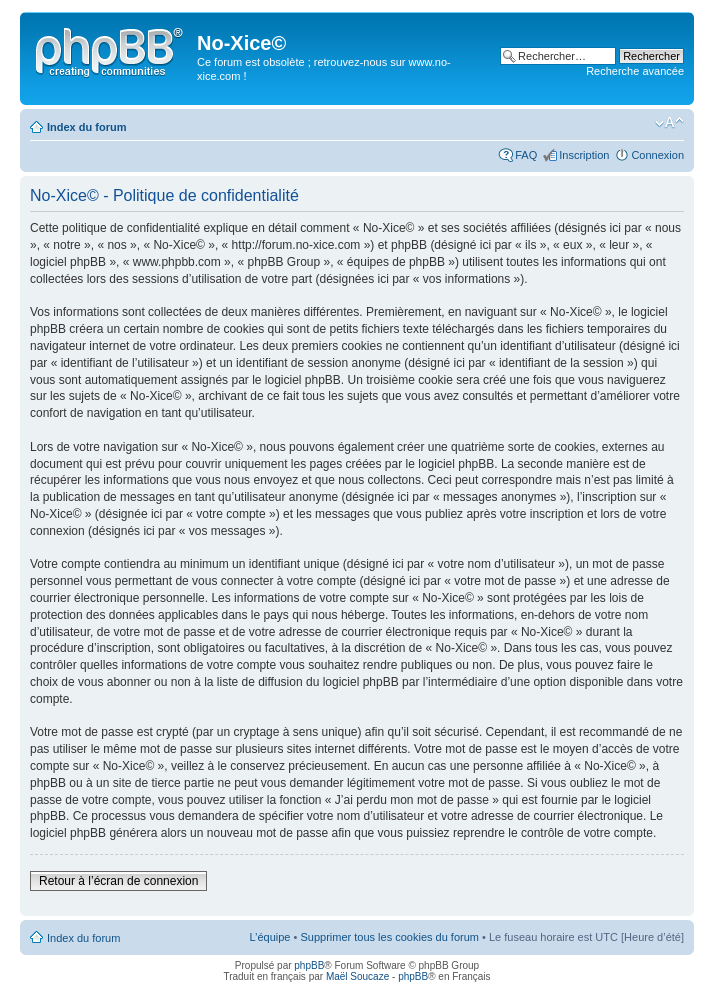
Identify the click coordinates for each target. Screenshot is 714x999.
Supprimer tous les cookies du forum (389, 937)
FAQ (526, 155)
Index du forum (86, 127)
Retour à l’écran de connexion (118, 881)
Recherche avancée (635, 71)
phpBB (309, 965)
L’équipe (269, 937)
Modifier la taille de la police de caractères (669, 123)
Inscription (584, 155)
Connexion (657, 155)
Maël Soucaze (357, 976)
